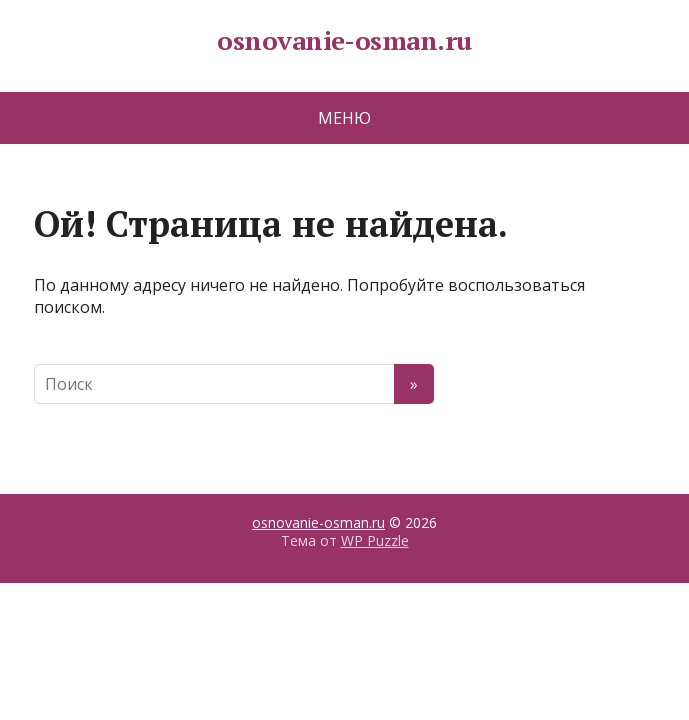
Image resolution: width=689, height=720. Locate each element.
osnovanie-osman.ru (344, 41)
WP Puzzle (375, 540)
